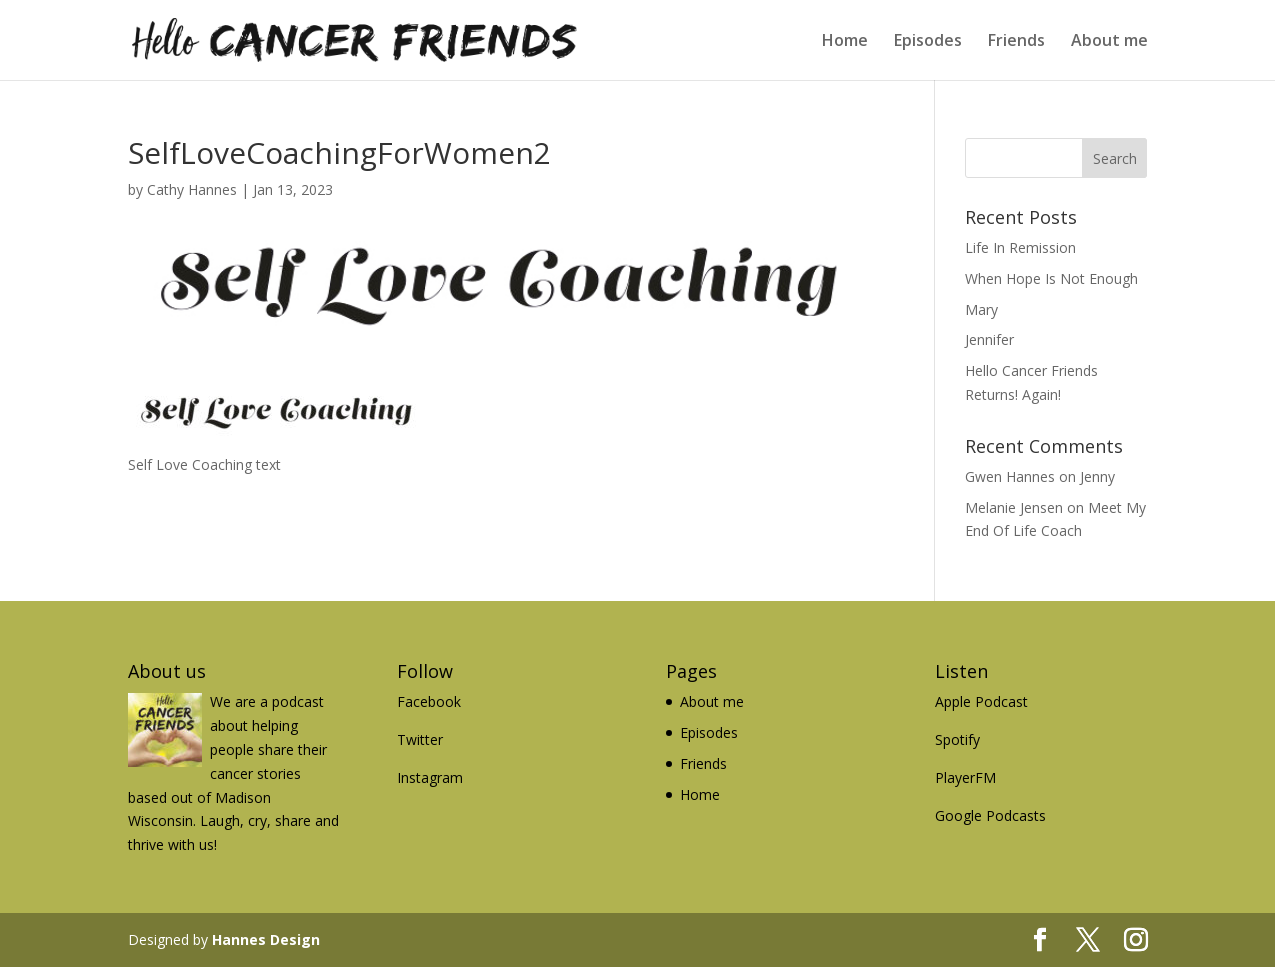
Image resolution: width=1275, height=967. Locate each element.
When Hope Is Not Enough (1051, 278)
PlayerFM (965, 777)
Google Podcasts (990, 815)
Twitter (420, 739)
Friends (1016, 42)
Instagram (430, 777)
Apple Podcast (981, 701)
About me (1109, 42)
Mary (981, 309)
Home (845, 42)
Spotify (957, 739)
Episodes (928, 42)
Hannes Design (266, 939)
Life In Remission (1020, 247)
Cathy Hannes (192, 189)
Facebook (429, 701)
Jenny (1097, 476)
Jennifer (989, 339)
